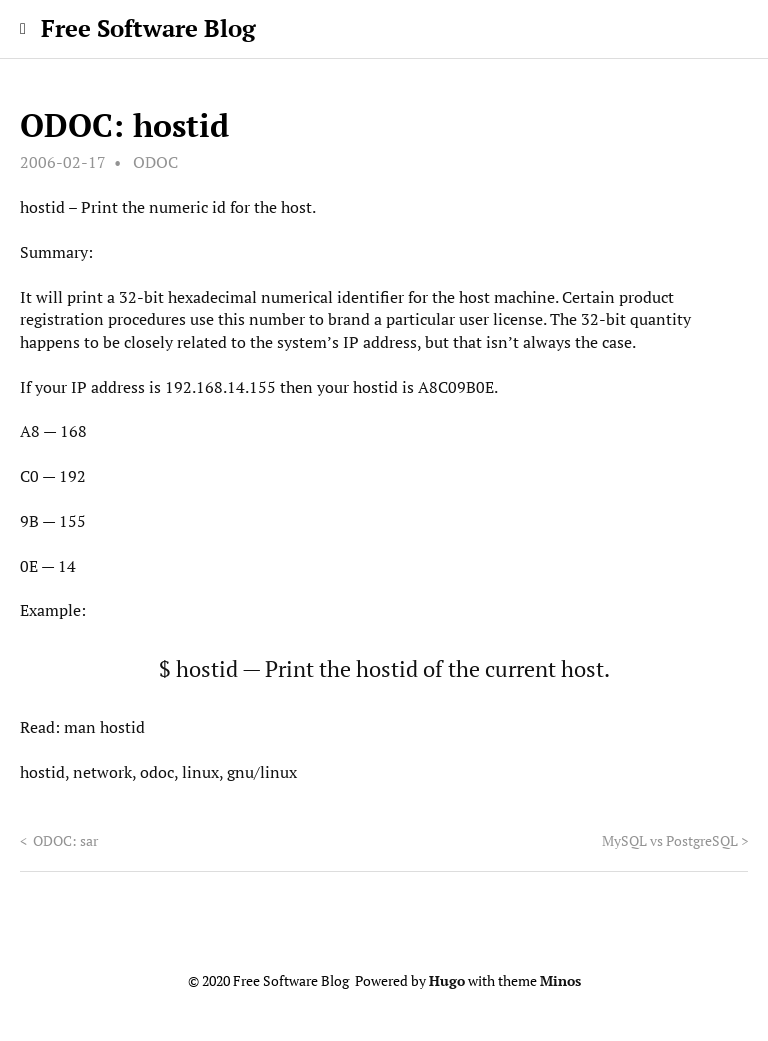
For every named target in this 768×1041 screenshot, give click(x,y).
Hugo (447, 981)
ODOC (155, 162)
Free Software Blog (148, 28)
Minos (560, 981)
